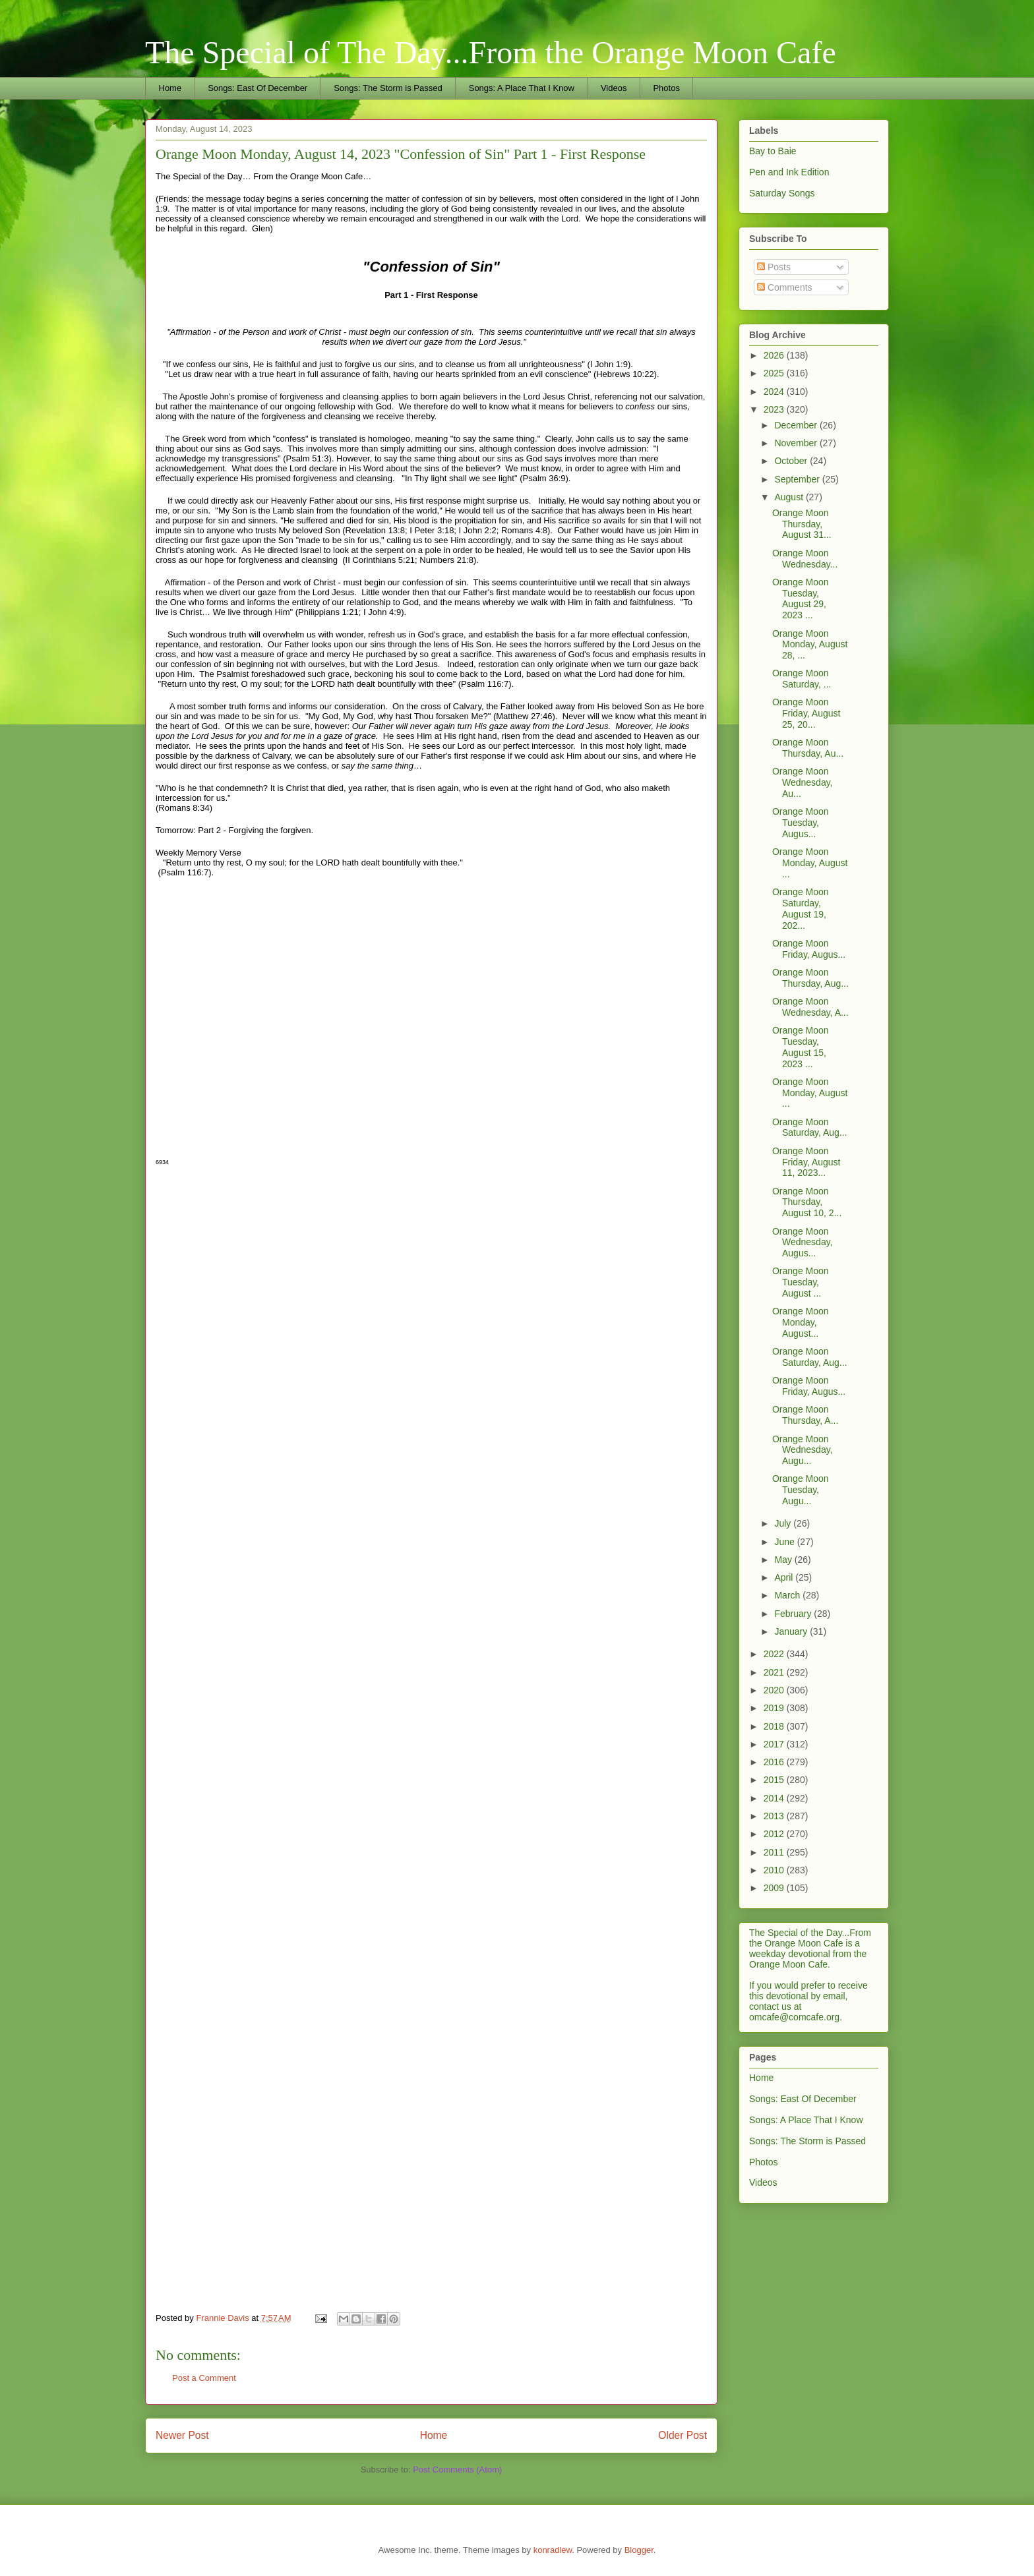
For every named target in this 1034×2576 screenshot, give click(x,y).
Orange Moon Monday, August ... (809, 862)
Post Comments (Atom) (457, 2469)
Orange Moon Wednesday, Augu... (802, 1450)
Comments (784, 287)
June (785, 1542)
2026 (775, 355)
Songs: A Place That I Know (521, 88)
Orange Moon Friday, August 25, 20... (806, 713)
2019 (775, 1708)
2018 (775, 1726)
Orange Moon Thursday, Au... (807, 748)
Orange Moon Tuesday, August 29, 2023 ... (800, 598)
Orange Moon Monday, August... (800, 1322)
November (796, 443)
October (792, 460)
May (784, 1559)
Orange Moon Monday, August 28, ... (809, 644)
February (794, 1613)
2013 (775, 1816)
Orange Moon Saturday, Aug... (809, 1127)
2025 (775, 373)
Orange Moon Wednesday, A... (810, 1007)
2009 (775, 1888)
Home (170, 88)
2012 (775, 1834)
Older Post (682, 2435)
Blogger (639, 2550)
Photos (666, 88)
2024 (775, 391)
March (788, 1595)
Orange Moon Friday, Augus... (808, 949)
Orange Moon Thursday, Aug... (810, 978)
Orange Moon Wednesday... (804, 559)
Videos (614, 88)
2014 (775, 1798)
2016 (775, 1762)
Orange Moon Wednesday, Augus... (802, 1242)
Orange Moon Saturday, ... (801, 678)
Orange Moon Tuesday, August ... (800, 1282)
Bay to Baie (773, 151)
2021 (775, 1672)
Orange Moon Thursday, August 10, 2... (806, 1202)
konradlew (552, 2550)
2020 (775, 1690)
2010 (775, 1870)
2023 (775, 409)
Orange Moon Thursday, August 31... (802, 524)
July (783, 1523)
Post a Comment (204, 2378)
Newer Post (182, 2435)
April (784, 1577)
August (789, 497)
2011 (775, 1852)
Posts (774, 267)
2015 (775, 1779)
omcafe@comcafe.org (794, 2017)
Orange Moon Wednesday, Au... (802, 782)
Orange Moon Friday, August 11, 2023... (806, 1162)
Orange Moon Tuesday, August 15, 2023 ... (800, 1046)
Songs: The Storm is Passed (388, 88)
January (792, 1631)
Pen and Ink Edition (789, 172)
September (798, 479)
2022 (775, 1654)
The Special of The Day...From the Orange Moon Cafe (490, 52)
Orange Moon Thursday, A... (805, 1415)
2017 (775, 1744)
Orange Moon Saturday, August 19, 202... (800, 908)
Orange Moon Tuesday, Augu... (800, 1489)
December (796, 425)
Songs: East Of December (257, 88)
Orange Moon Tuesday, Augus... (800, 822)
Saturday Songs (782, 193)
